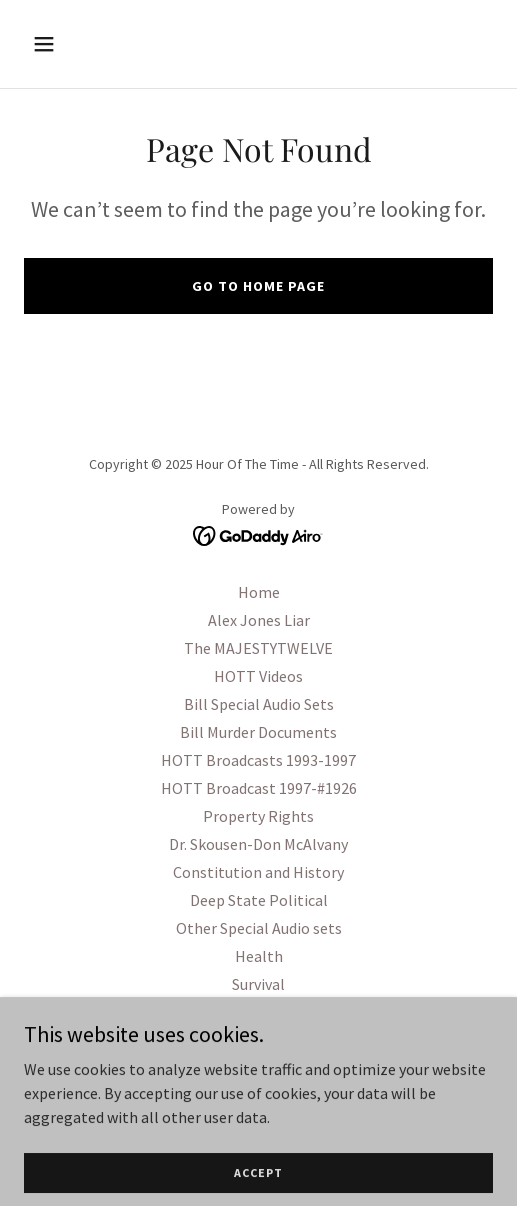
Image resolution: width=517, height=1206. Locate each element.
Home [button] (259, 592)
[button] (77, 44)
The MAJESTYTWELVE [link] (258, 648)
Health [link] (259, 956)
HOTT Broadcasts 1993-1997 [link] (258, 760)
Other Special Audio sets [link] (259, 928)
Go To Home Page (258, 286)
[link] (258, 534)
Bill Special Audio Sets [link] (259, 704)
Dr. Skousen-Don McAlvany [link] (258, 844)
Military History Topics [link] (258, 1012)
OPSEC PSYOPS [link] (259, 1040)
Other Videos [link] (259, 1068)
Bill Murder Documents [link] (258, 732)
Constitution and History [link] (258, 872)
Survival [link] (258, 984)
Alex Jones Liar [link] (259, 620)
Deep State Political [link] (259, 900)
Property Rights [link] (258, 816)
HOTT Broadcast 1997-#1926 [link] (259, 788)
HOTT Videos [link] (258, 676)
